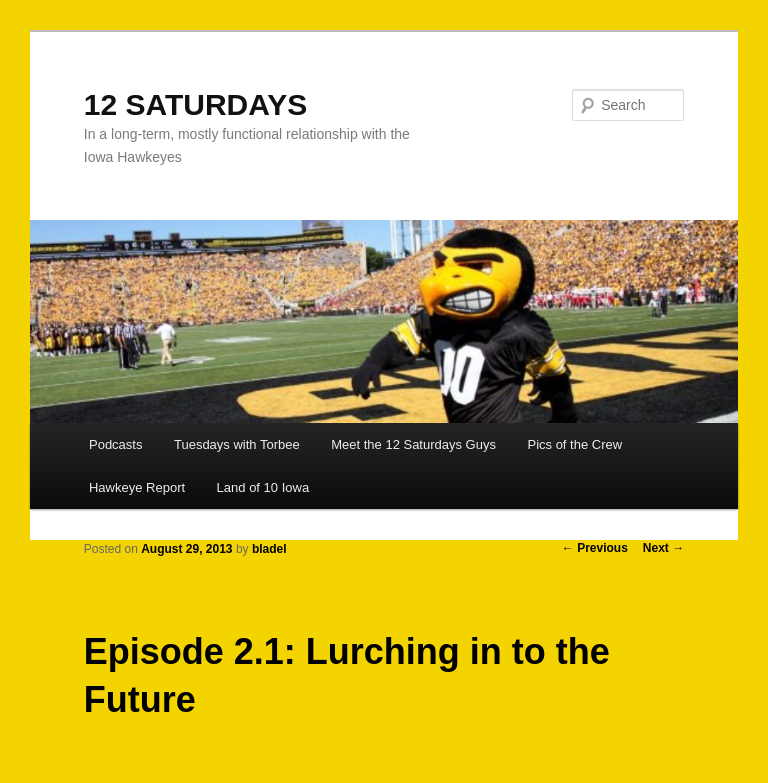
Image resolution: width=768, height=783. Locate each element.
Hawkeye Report (137, 487)
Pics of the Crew (574, 444)
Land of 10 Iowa (263, 487)
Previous (595, 548)
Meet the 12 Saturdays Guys (413, 444)
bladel (269, 549)
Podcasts (115, 444)
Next (663, 548)
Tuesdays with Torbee (237, 444)
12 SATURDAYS (195, 104)
